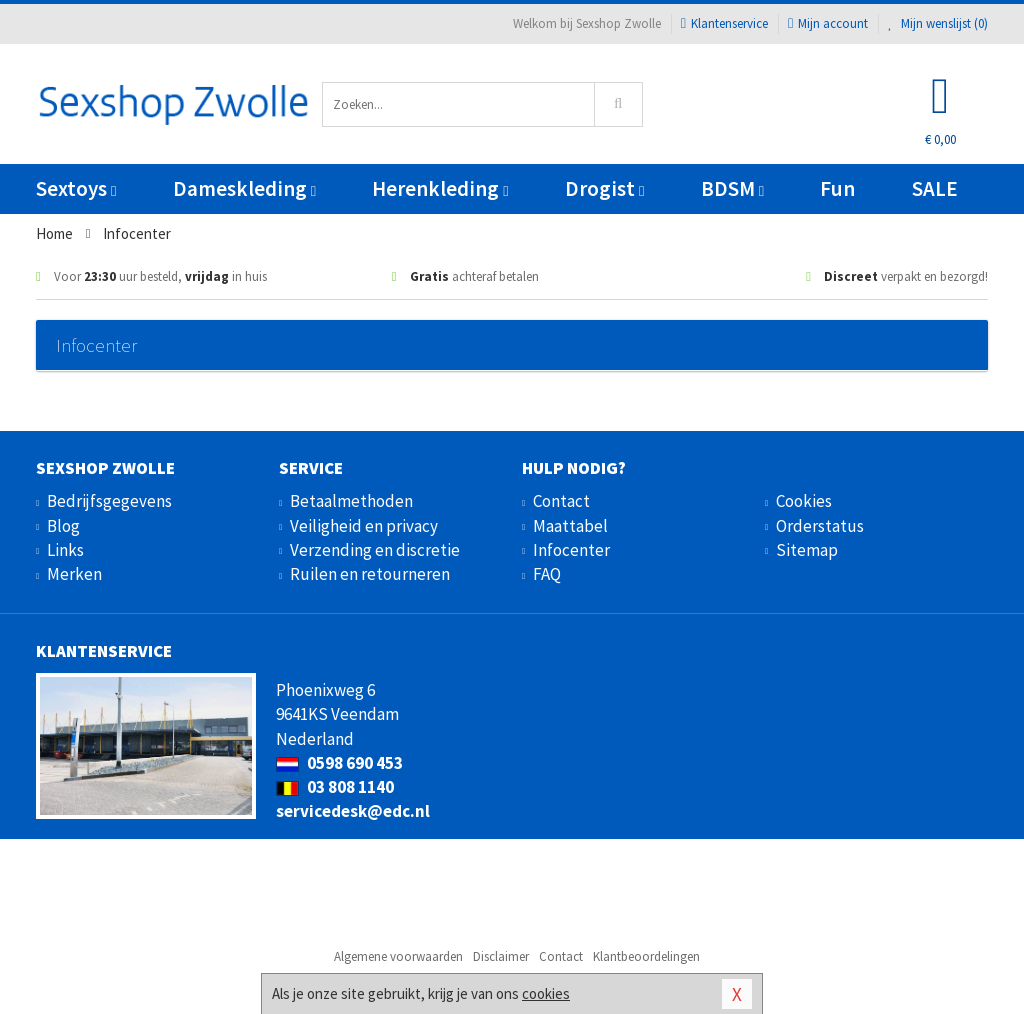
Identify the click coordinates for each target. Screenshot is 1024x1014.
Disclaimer (501, 956)
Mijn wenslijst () (938, 23)
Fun (837, 188)
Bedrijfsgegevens (109, 501)
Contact (561, 501)
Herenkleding (440, 188)
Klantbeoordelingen (646, 956)
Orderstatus (820, 526)
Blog (63, 526)
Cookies (804, 501)
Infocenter (571, 550)
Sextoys (76, 188)
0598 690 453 (339, 763)
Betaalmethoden (351, 501)
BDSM (732, 188)
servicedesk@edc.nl (353, 811)
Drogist (604, 188)
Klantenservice (724, 23)
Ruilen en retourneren (370, 574)
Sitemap (807, 550)
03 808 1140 (335, 787)
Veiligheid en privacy (364, 526)
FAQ (547, 574)
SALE (935, 188)
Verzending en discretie (375, 550)
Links (65, 550)
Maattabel (570, 526)
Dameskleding (244, 188)
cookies (546, 993)
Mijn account (828, 23)
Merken (74, 574)
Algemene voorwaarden (398, 956)
